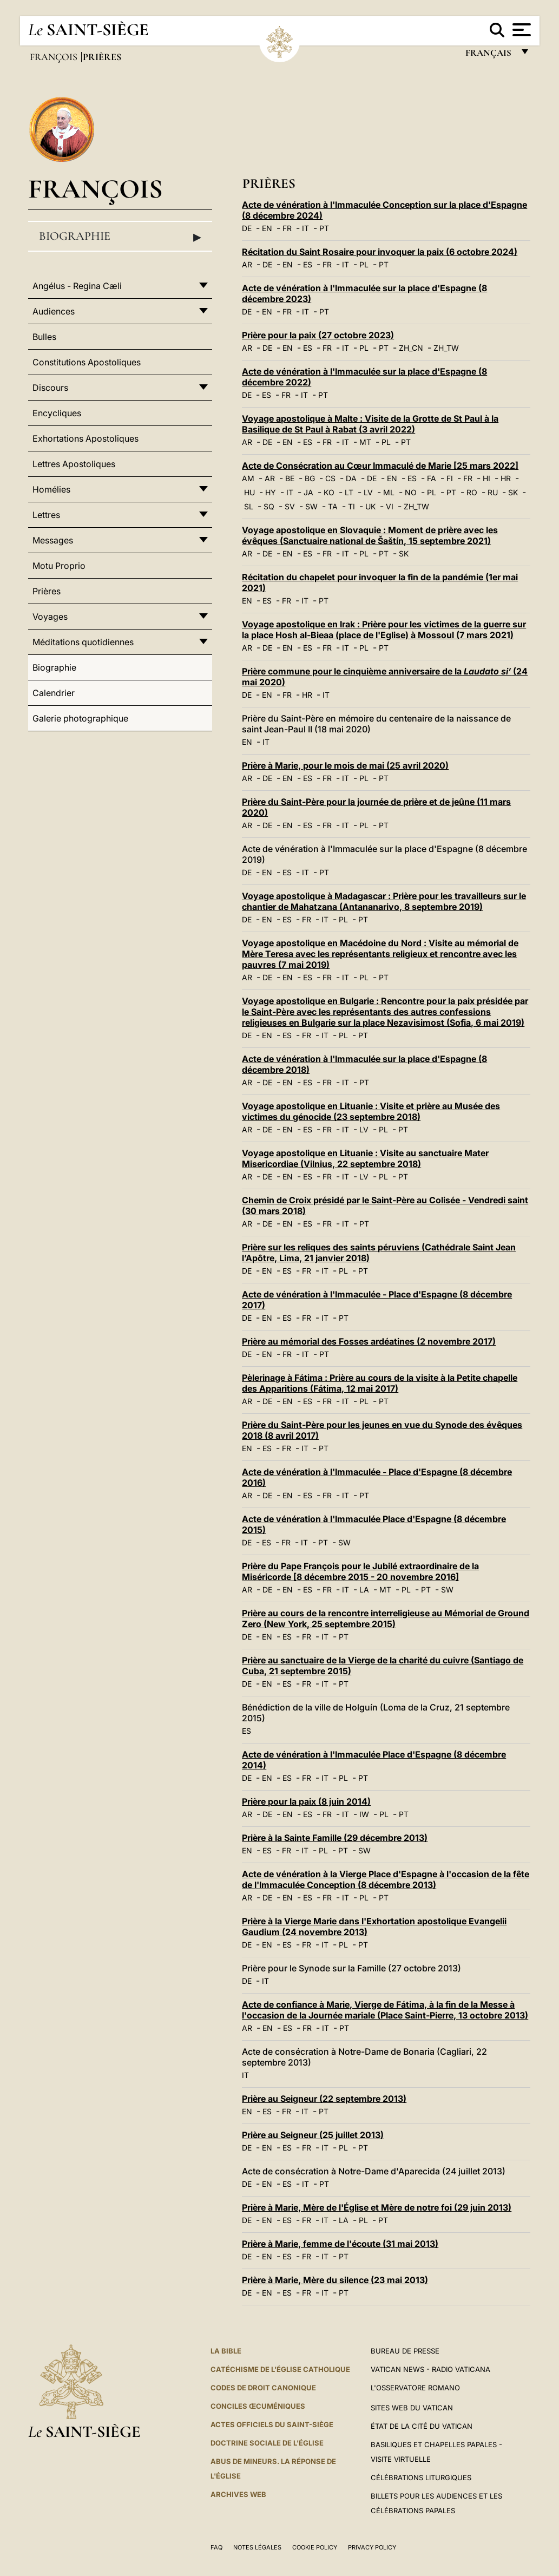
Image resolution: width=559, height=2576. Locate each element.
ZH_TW (446, 347)
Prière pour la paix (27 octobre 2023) (318, 335)
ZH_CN (411, 347)
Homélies (51, 489)
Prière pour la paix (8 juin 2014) (306, 1801)
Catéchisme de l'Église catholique (280, 2369)
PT (324, 228)
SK (513, 492)
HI (486, 478)
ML (388, 492)
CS (330, 478)
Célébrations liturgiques (421, 2477)
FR (287, 228)
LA (364, 1589)
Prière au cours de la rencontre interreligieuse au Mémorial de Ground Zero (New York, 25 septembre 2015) (385, 1618)
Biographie (120, 236)
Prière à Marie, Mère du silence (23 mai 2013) (335, 2280)
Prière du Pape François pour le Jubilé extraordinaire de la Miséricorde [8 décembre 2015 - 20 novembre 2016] (360, 1571)
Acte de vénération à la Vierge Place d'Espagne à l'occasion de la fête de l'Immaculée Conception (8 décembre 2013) (385, 1879)
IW (364, 1814)
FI (449, 478)
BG (310, 478)
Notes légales (257, 2547)
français (489, 55)
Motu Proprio (59, 565)
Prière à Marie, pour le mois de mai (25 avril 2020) (345, 765)
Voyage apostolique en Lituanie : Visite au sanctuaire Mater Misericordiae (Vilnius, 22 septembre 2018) (365, 1158)
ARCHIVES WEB (238, 2494)
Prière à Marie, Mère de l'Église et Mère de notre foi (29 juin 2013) (376, 2207)
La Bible (226, 2350)
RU (493, 492)
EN (267, 228)
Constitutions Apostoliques (86, 362)
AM (248, 478)
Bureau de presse (405, 2350)
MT (365, 442)
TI (351, 506)
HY (270, 492)
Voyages (50, 616)
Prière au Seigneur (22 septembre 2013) (324, 2098)
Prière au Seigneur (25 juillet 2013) (313, 2134)
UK (370, 506)
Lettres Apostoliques (73, 463)
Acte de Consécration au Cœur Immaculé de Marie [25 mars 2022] (380, 465)
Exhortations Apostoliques (85, 438)
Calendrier (53, 692)
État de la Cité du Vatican (421, 2426)
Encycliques (56, 413)
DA (351, 478)
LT (349, 492)
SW (311, 506)
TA (333, 506)
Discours (50, 387)
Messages (52, 540)
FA (431, 478)
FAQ (216, 2547)
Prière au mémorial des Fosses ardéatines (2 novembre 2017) (369, 1341)
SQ (269, 506)
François (55, 57)
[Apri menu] (520, 30)
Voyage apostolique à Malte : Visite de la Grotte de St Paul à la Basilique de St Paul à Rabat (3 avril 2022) (370, 424)
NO (411, 492)
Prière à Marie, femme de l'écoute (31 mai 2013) (340, 2243)
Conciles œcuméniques (258, 2406)
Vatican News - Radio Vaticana (430, 2369)
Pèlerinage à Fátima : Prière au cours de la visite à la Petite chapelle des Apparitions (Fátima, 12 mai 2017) (379, 1383)
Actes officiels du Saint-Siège (272, 2424)
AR (247, 264)
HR (506, 478)
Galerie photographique (80, 718)
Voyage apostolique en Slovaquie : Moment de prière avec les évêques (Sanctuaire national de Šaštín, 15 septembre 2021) (370, 535)
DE (247, 228)
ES (307, 264)
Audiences (53, 311)
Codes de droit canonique (263, 2387)
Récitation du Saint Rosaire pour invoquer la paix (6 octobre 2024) (379, 251)
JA (308, 492)
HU (249, 492)
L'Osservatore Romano (415, 2387)
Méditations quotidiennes (83, 642)
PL (364, 264)
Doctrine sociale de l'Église (267, 2443)
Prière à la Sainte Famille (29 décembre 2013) (335, 1837)
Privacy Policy (372, 2547)
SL (248, 506)
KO (329, 492)
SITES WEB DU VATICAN (412, 2407)
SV (290, 506)
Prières (46, 591)
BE (289, 478)
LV (368, 492)
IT (305, 228)
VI (389, 506)
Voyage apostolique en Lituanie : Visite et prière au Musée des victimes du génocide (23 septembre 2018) (371, 1111)
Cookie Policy (314, 2547)
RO (471, 492)
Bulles (44, 336)
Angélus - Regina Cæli (77, 285)
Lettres (46, 514)
